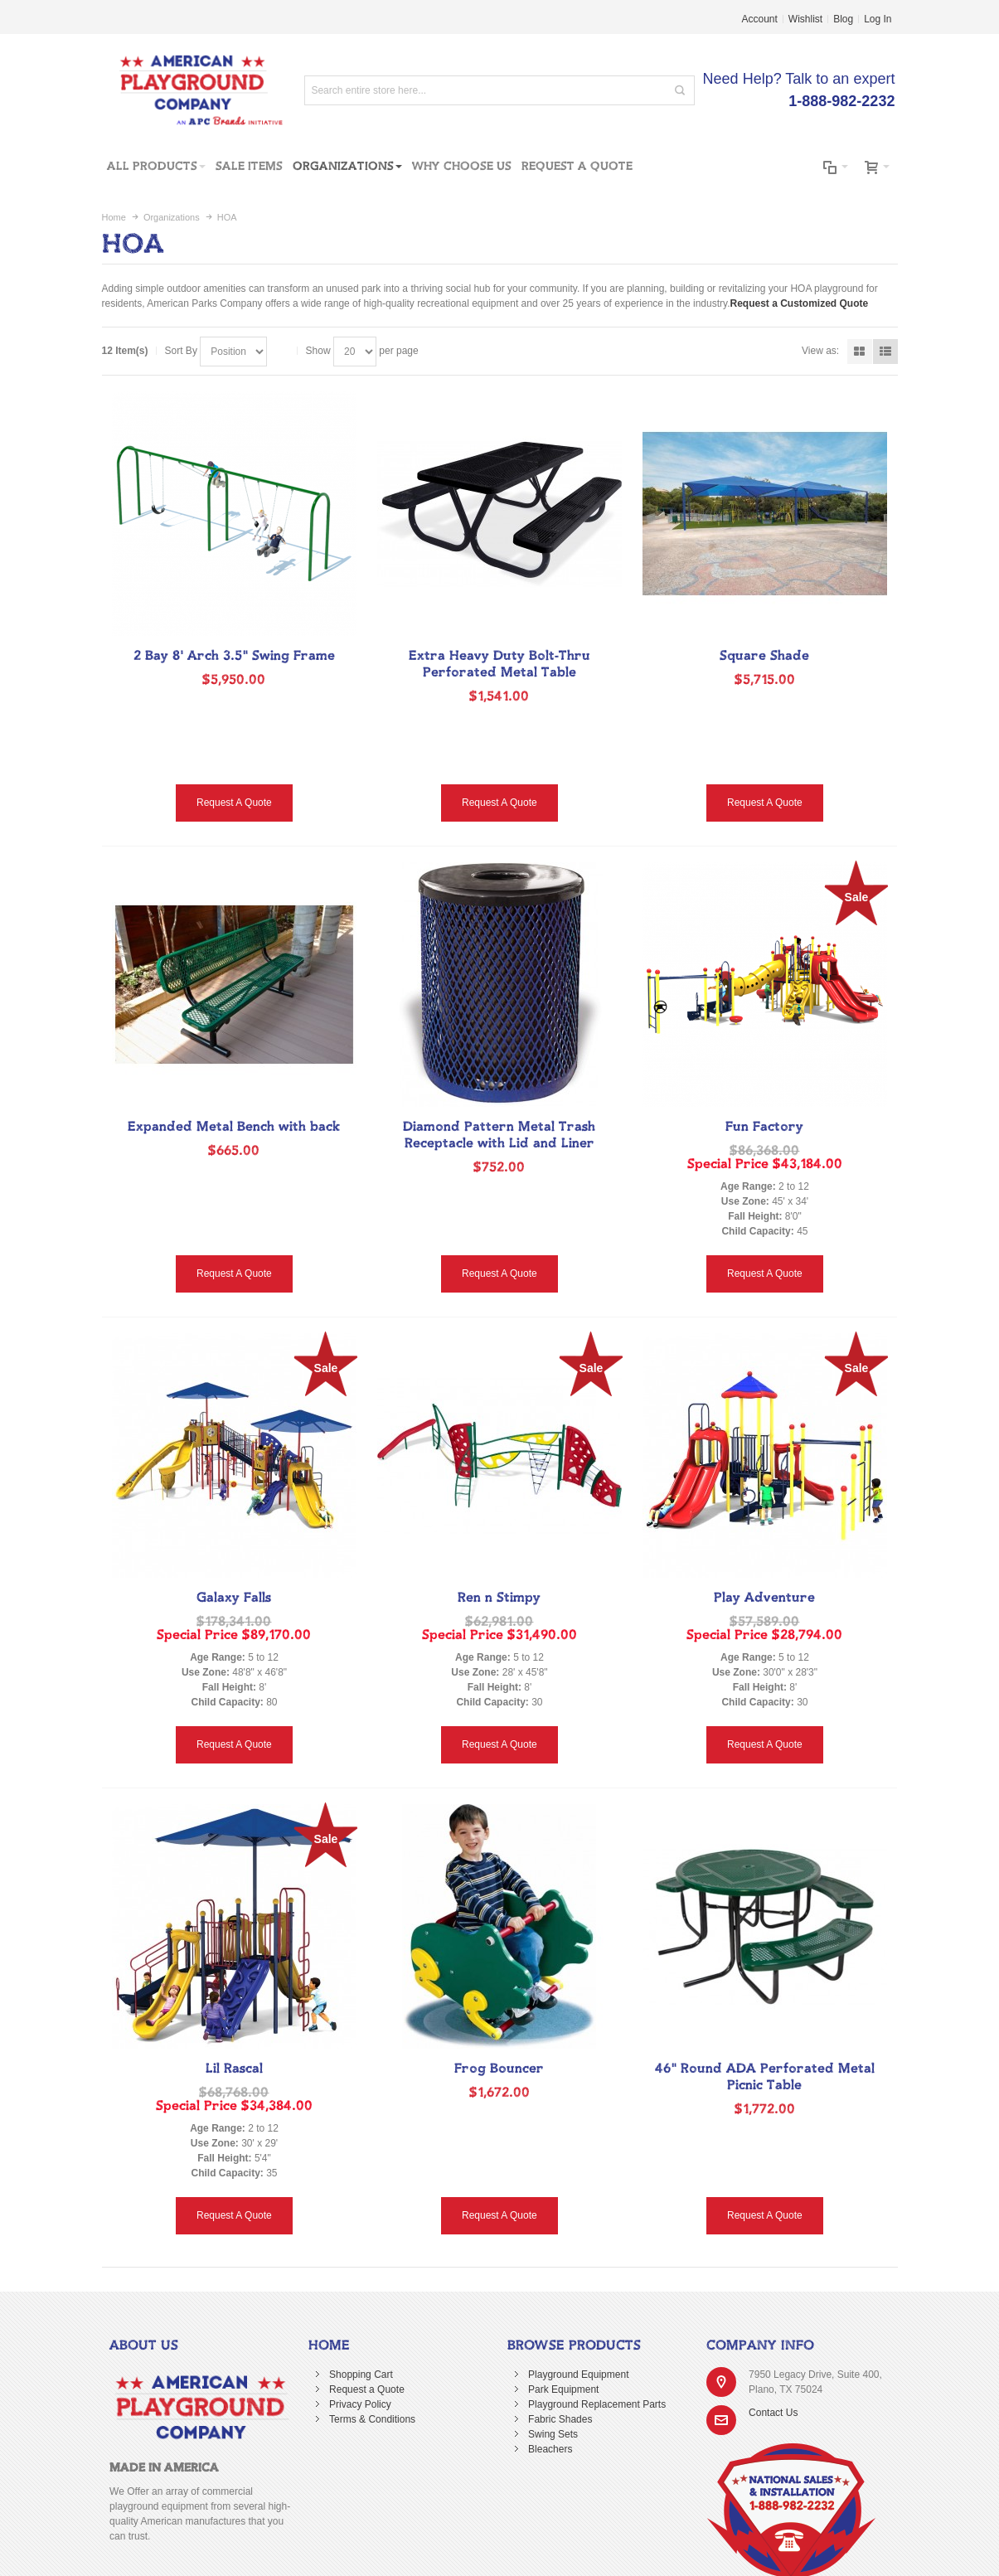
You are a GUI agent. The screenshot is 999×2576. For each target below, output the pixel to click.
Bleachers (550, 2449)
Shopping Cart (361, 2374)
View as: (820, 351)
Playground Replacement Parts (597, 2404)
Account (760, 19)
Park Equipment (563, 2389)
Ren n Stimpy (499, 1597)
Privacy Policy (360, 2404)
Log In (877, 19)
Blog (843, 19)
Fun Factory (764, 1126)
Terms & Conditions (372, 2419)
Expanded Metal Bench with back (234, 1126)
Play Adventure (764, 1597)
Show (318, 351)
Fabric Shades (560, 2419)
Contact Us (773, 2412)
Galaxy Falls (233, 1597)
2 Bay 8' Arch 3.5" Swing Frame (234, 655)
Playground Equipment (578, 2374)
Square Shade (764, 655)
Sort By (181, 351)
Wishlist (805, 19)
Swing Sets (553, 2434)
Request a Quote (367, 2389)
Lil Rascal (234, 2068)
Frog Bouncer (499, 2068)
